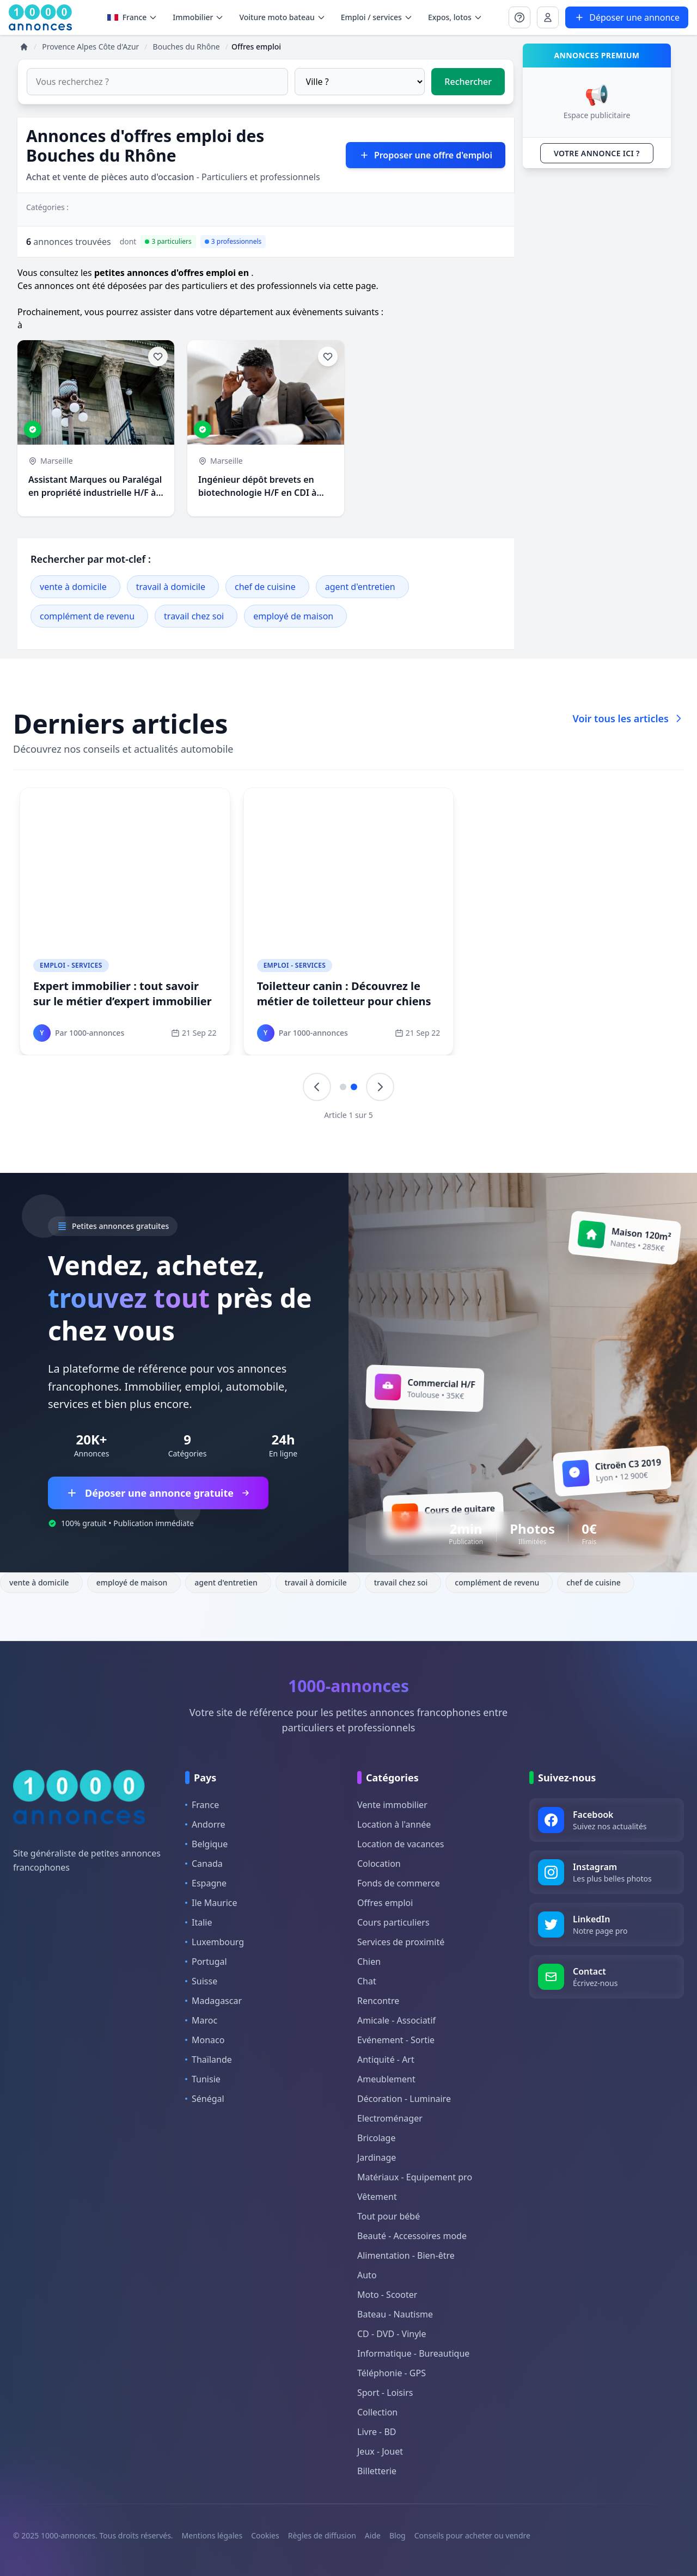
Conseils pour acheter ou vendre (472, 2535)
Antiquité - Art (385, 2059)
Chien (369, 1962)
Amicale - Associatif (396, 2020)
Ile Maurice (211, 1903)
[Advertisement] (597, 340)
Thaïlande (208, 2059)
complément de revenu (87, 616)
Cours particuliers (393, 1922)
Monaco (204, 2040)
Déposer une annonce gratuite (158, 1492)
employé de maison (293, 616)
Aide (373, 2535)
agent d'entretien (360, 587)
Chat (366, 1981)
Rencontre (378, 2001)
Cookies (265, 2535)
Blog (397, 2535)
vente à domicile (73, 587)
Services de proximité (400, 1942)
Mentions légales (212, 2535)
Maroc (201, 2020)
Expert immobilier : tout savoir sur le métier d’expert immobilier (122, 994)
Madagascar (213, 2001)
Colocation (379, 1864)
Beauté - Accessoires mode (412, 2236)
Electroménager (390, 2118)
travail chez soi (194, 616)
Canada (204, 1864)
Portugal (206, 1962)
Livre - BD (376, 2432)
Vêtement (377, 2197)
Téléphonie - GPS (391, 2373)
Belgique (206, 1844)
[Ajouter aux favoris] (158, 356)
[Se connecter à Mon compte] (519, 17)
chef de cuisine (265, 587)
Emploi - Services (71, 965)
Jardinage (376, 2157)
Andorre (205, 1824)
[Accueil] (23, 46)
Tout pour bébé (388, 2216)
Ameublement (386, 2079)
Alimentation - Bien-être (406, 2255)
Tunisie (203, 2079)
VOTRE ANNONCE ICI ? (597, 153)
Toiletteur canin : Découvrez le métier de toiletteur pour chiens (344, 994)
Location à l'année (394, 1824)
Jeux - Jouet (380, 2451)
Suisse (201, 1981)
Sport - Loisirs (385, 2393)
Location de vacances (400, 1844)
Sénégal (204, 2099)
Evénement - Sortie (396, 2040)
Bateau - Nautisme (395, 2314)
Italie (198, 1922)
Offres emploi (385, 1903)
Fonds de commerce (398, 1883)
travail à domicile (170, 587)
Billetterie (376, 2471)
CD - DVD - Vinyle (391, 2334)
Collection (377, 2412)
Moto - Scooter (387, 2295)
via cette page (347, 286)
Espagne (206, 1883)
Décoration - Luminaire (404, 2099)
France (132, 17)
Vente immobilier (392, 1805)
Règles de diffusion (322, 2535)
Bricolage (376, 2138)
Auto (367, 2275)
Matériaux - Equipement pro (414, 2177)
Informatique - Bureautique (413, 2353)
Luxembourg (214, 1942)
